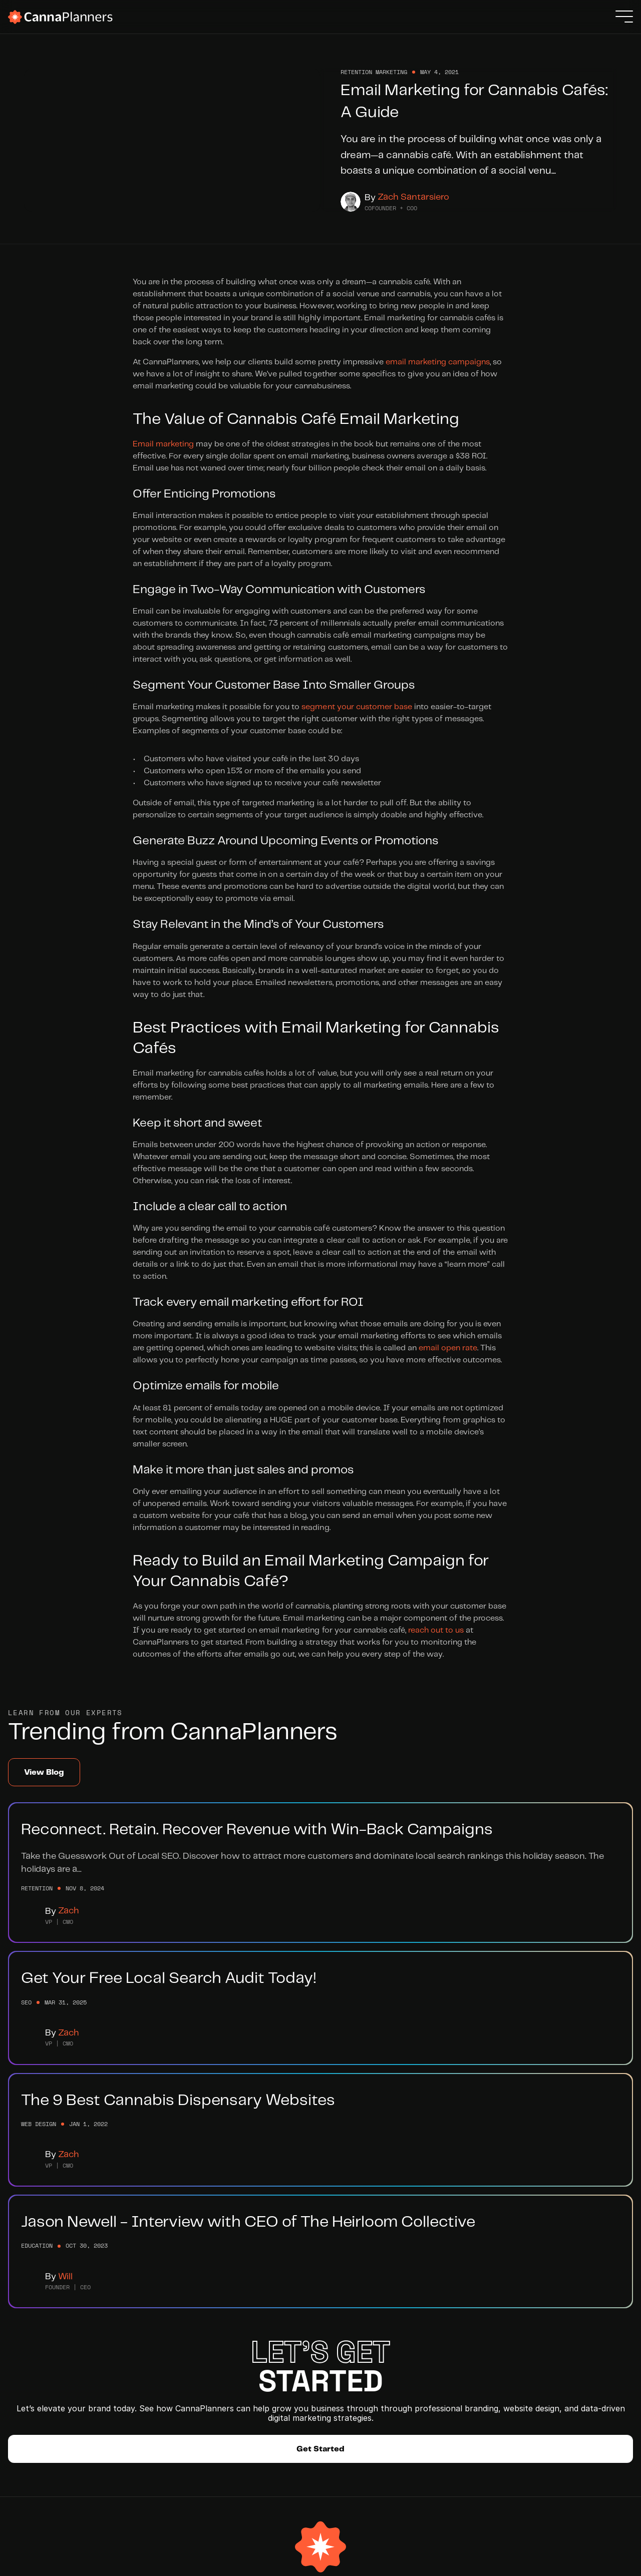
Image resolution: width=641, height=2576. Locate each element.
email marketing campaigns (438, 371)
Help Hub (298, 2305)
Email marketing (163, 453)
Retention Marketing (135, 2359)
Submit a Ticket (311, 2341)
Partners (217, 2341)
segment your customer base (356, 716)
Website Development (138, 2323)
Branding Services (131, 2305)
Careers (216, 2323)
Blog (289, 2323)
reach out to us (436, 1640)
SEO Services (122, 2341)
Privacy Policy (580, 2560)
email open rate (448, 1357)
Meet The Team (230, 2305)
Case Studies (122, 2377)
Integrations (225, 2359)
